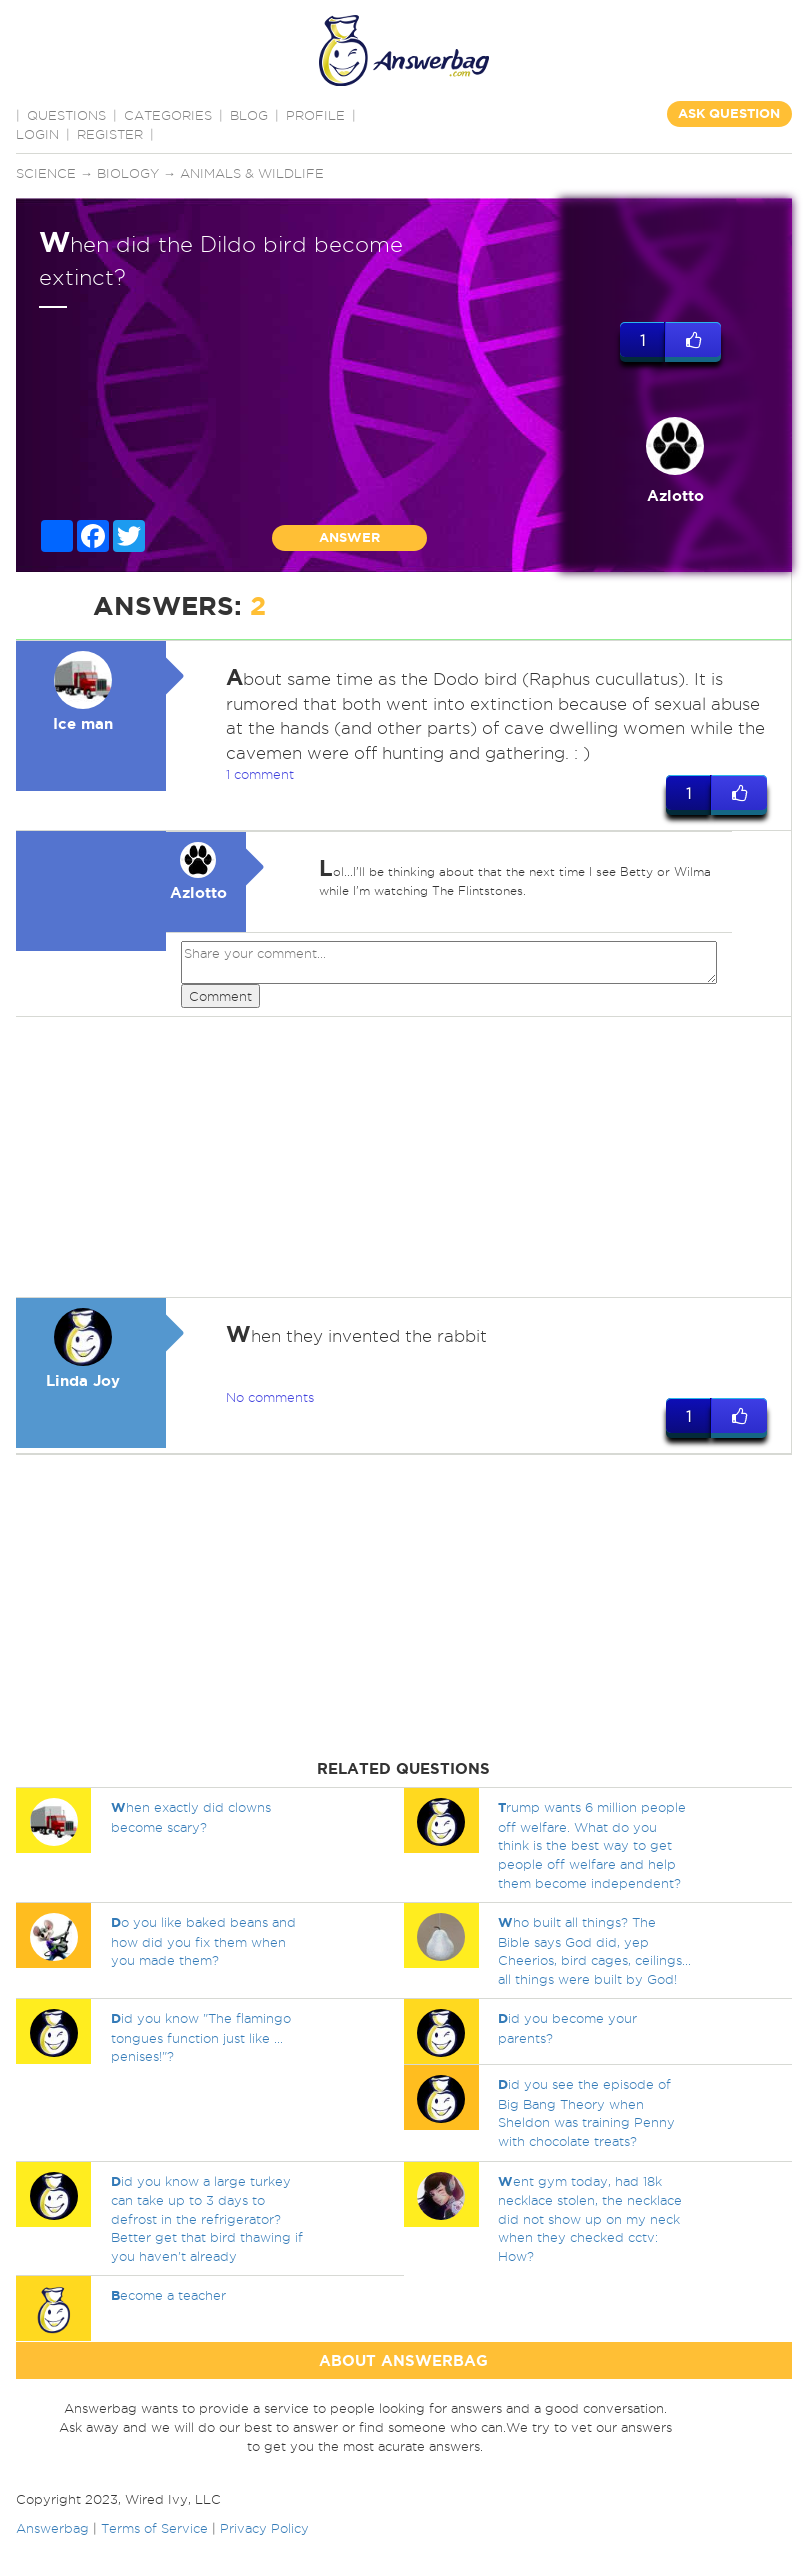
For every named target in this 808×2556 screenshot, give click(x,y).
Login (37, 134)
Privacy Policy (264, 2528)
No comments (270, 1397)
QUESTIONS (66, 115)
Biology (128, 173)
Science (46, 173)
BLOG (249, 115)
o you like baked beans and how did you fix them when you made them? (203, 1941)
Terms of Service (154, 2528)
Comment (220, 996)
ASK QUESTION (729, 113)
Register (110, 134)
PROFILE (315, 115)
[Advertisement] (400, 1157)
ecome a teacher (168, 2295)
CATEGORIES (168, 115)
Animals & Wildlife (252, 173)
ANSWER (349, 537)
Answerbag (52, 2528)
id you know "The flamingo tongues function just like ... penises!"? (201, 2037)
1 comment (260, 774)
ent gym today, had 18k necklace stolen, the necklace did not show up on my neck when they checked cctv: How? (590, 2218)
